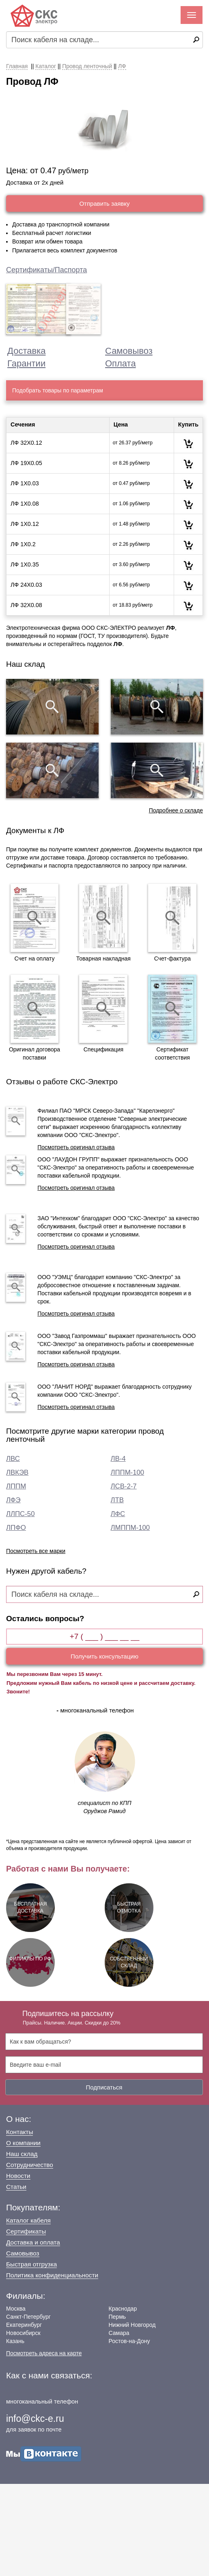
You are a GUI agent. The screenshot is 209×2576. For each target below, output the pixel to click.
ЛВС (13, 1458)
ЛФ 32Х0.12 (26, 442)
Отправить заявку (104, 203)
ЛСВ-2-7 (124, 1486)
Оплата (120, 363)
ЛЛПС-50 (20, 1514)
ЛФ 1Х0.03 (25, 483)
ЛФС (118, 1514)
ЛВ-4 (118, 1458)
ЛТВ (117, 1500)
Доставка (26, 351)
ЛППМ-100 (127, 1472)
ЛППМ (16, 1486)
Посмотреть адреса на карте (44, 2353)
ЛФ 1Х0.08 (25, 503)
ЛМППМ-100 (130, 1527)
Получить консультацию (104, 1656)
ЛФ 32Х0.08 (26, 605)
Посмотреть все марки (35, 1551)
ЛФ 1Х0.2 (23, 544)
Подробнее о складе (176, 810)
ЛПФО (16, 1527)
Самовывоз (129, 351)
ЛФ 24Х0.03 (26, 585)
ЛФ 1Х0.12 (25, 524)
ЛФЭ (13, 1500)
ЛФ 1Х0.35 (25, 564)
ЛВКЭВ (17, 1472)
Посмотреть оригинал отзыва (75, 1147)
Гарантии (26, 363)
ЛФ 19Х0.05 (26, 463)
